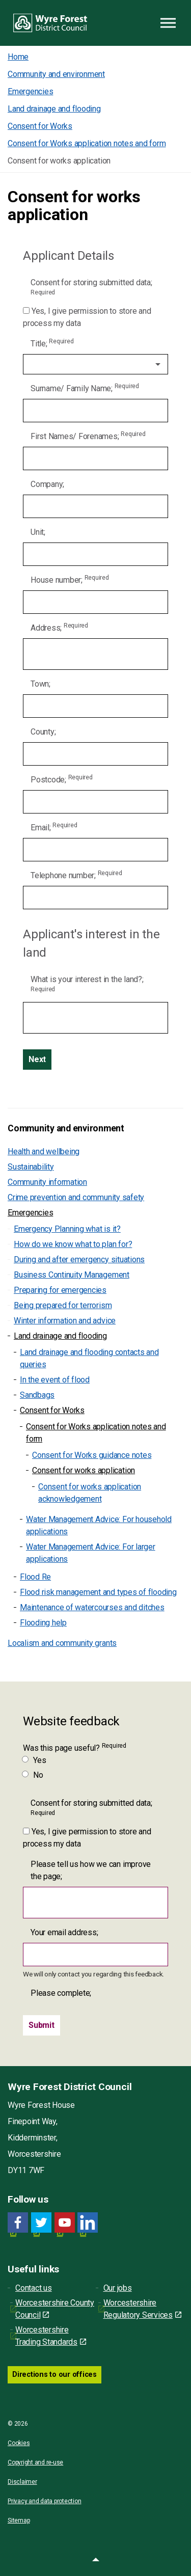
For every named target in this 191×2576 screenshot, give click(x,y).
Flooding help (43, 1623)
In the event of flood (55, 1380)
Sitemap (19, 2520)
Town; (40, 684)
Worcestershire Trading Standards (50, 2336)
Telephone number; (76, 875)
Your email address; (64, 1932)
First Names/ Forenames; (88, 435)
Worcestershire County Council (54, 2309)
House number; (70, 579)
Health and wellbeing (43, 1151)
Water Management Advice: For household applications (99, 1525)
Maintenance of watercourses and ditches (92, 1607)
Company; (47, 484)
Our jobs (117, 2288)
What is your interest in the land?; (87, 983)
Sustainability (31, 1167)
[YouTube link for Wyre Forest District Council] (64, 2222)
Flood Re (35, 1577)
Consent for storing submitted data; (91, 287)
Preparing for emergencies (60, 1290)
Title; (52, 343)
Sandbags (37, 1395)
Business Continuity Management (71, 1275)
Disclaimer (22, 2481)
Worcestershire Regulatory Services (142, 2309)
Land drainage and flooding (60, 1336)
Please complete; (61, 1993)
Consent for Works (52, 1410)
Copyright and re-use (35, 2462)
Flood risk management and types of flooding (98, 1592)
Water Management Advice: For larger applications (90, 1553)
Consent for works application (83, 1470)
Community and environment (66, 1128)
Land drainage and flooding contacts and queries (89, 1358)
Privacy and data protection (44, 2501)
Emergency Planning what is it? (67, 1229)
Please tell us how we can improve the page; (91, 1870)
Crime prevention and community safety (76, 1197)
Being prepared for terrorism (63, 1305)
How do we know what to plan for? (73, 1244)
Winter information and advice (65, 1320)
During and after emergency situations (79, 1259)
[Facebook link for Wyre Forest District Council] (18, 2222)
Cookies (19, 2443)
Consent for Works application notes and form (96, 1433)
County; (43, 732)
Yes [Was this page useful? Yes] (34, 1760)
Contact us (33, 2288)
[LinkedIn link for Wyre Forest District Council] (87, 2222)
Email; (54, 827)
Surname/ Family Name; (85, 388)
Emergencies (30, 1212)
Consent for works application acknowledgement (89, 1493)
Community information (47, 1182)
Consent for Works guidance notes (91, 1455)
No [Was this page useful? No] (33, 1775)
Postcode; (62, 779)
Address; (59, 627)
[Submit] (41, 2025)
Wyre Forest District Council (50, 23)
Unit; (38, 532)
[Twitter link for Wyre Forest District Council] (41, 2222)
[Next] (37, 1059)
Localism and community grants (62, 1643)
